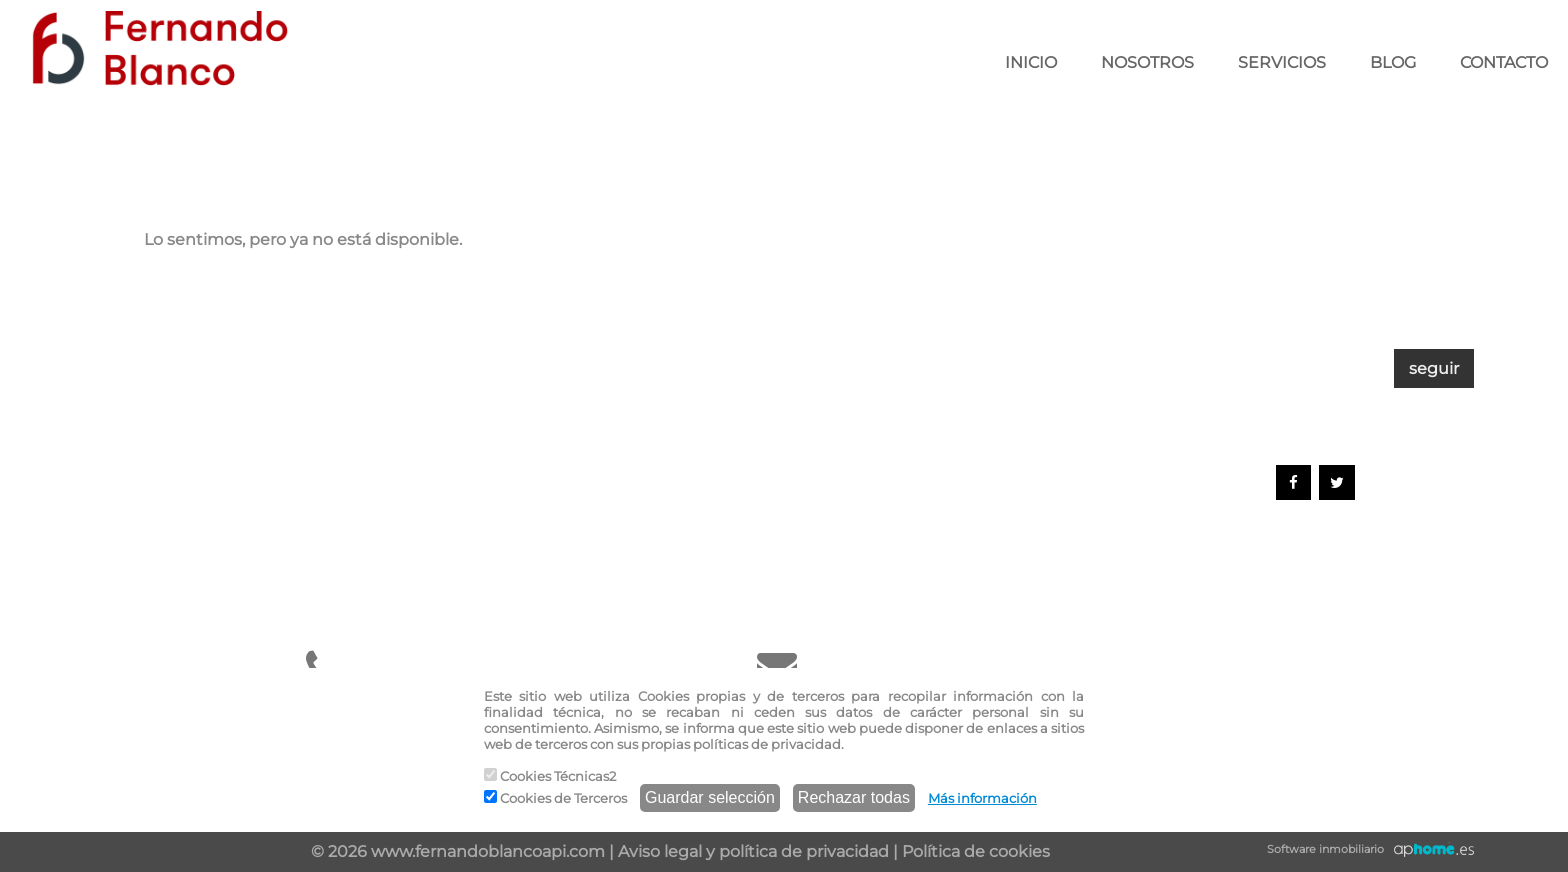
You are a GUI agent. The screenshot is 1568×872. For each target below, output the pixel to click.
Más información (982, 798)
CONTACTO (1504, 62)
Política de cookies (976, 851)
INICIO (1031, 62)
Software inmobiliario (1325, 849)
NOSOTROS (1147, 62)
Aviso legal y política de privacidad (753, 851)
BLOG (1393, 62)
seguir (1434, 368)
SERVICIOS (1282, 62)
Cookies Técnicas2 (550, 776)
